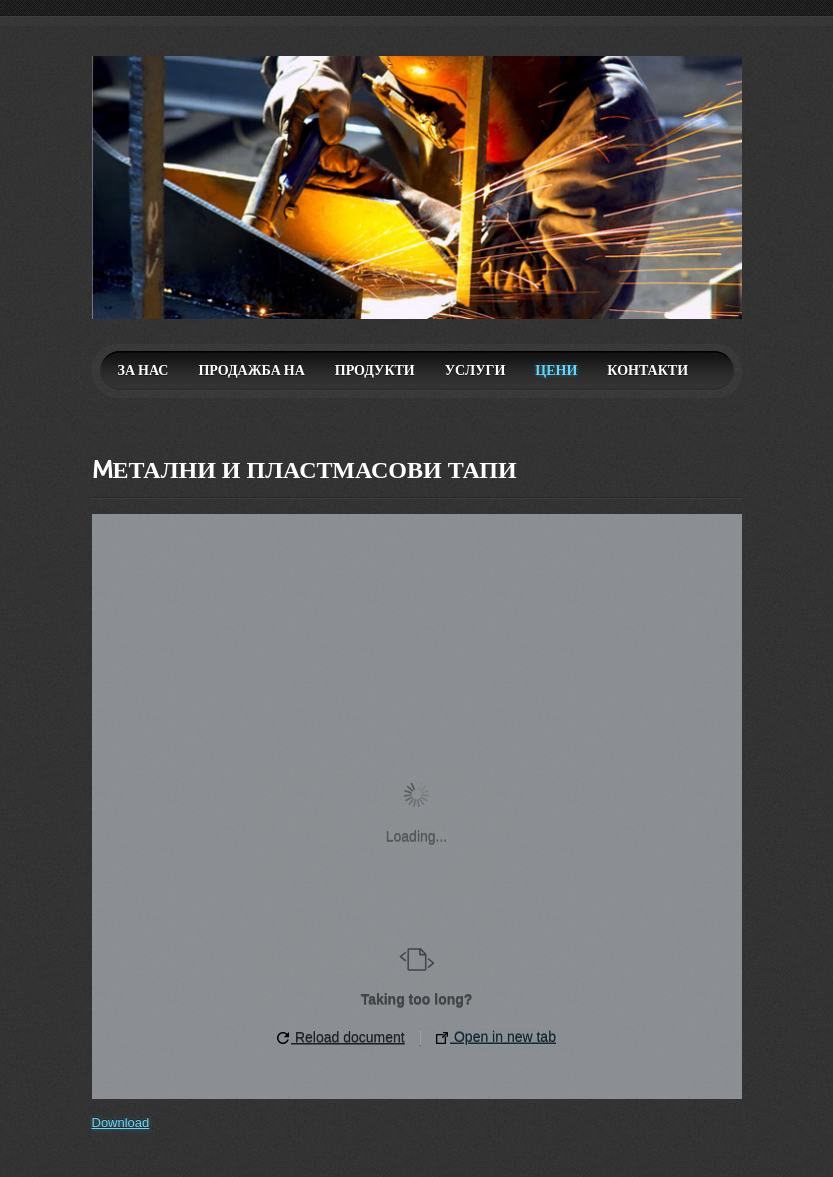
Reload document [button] (341, 1037)
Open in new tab (496, 1037)
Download (121, 1122)
